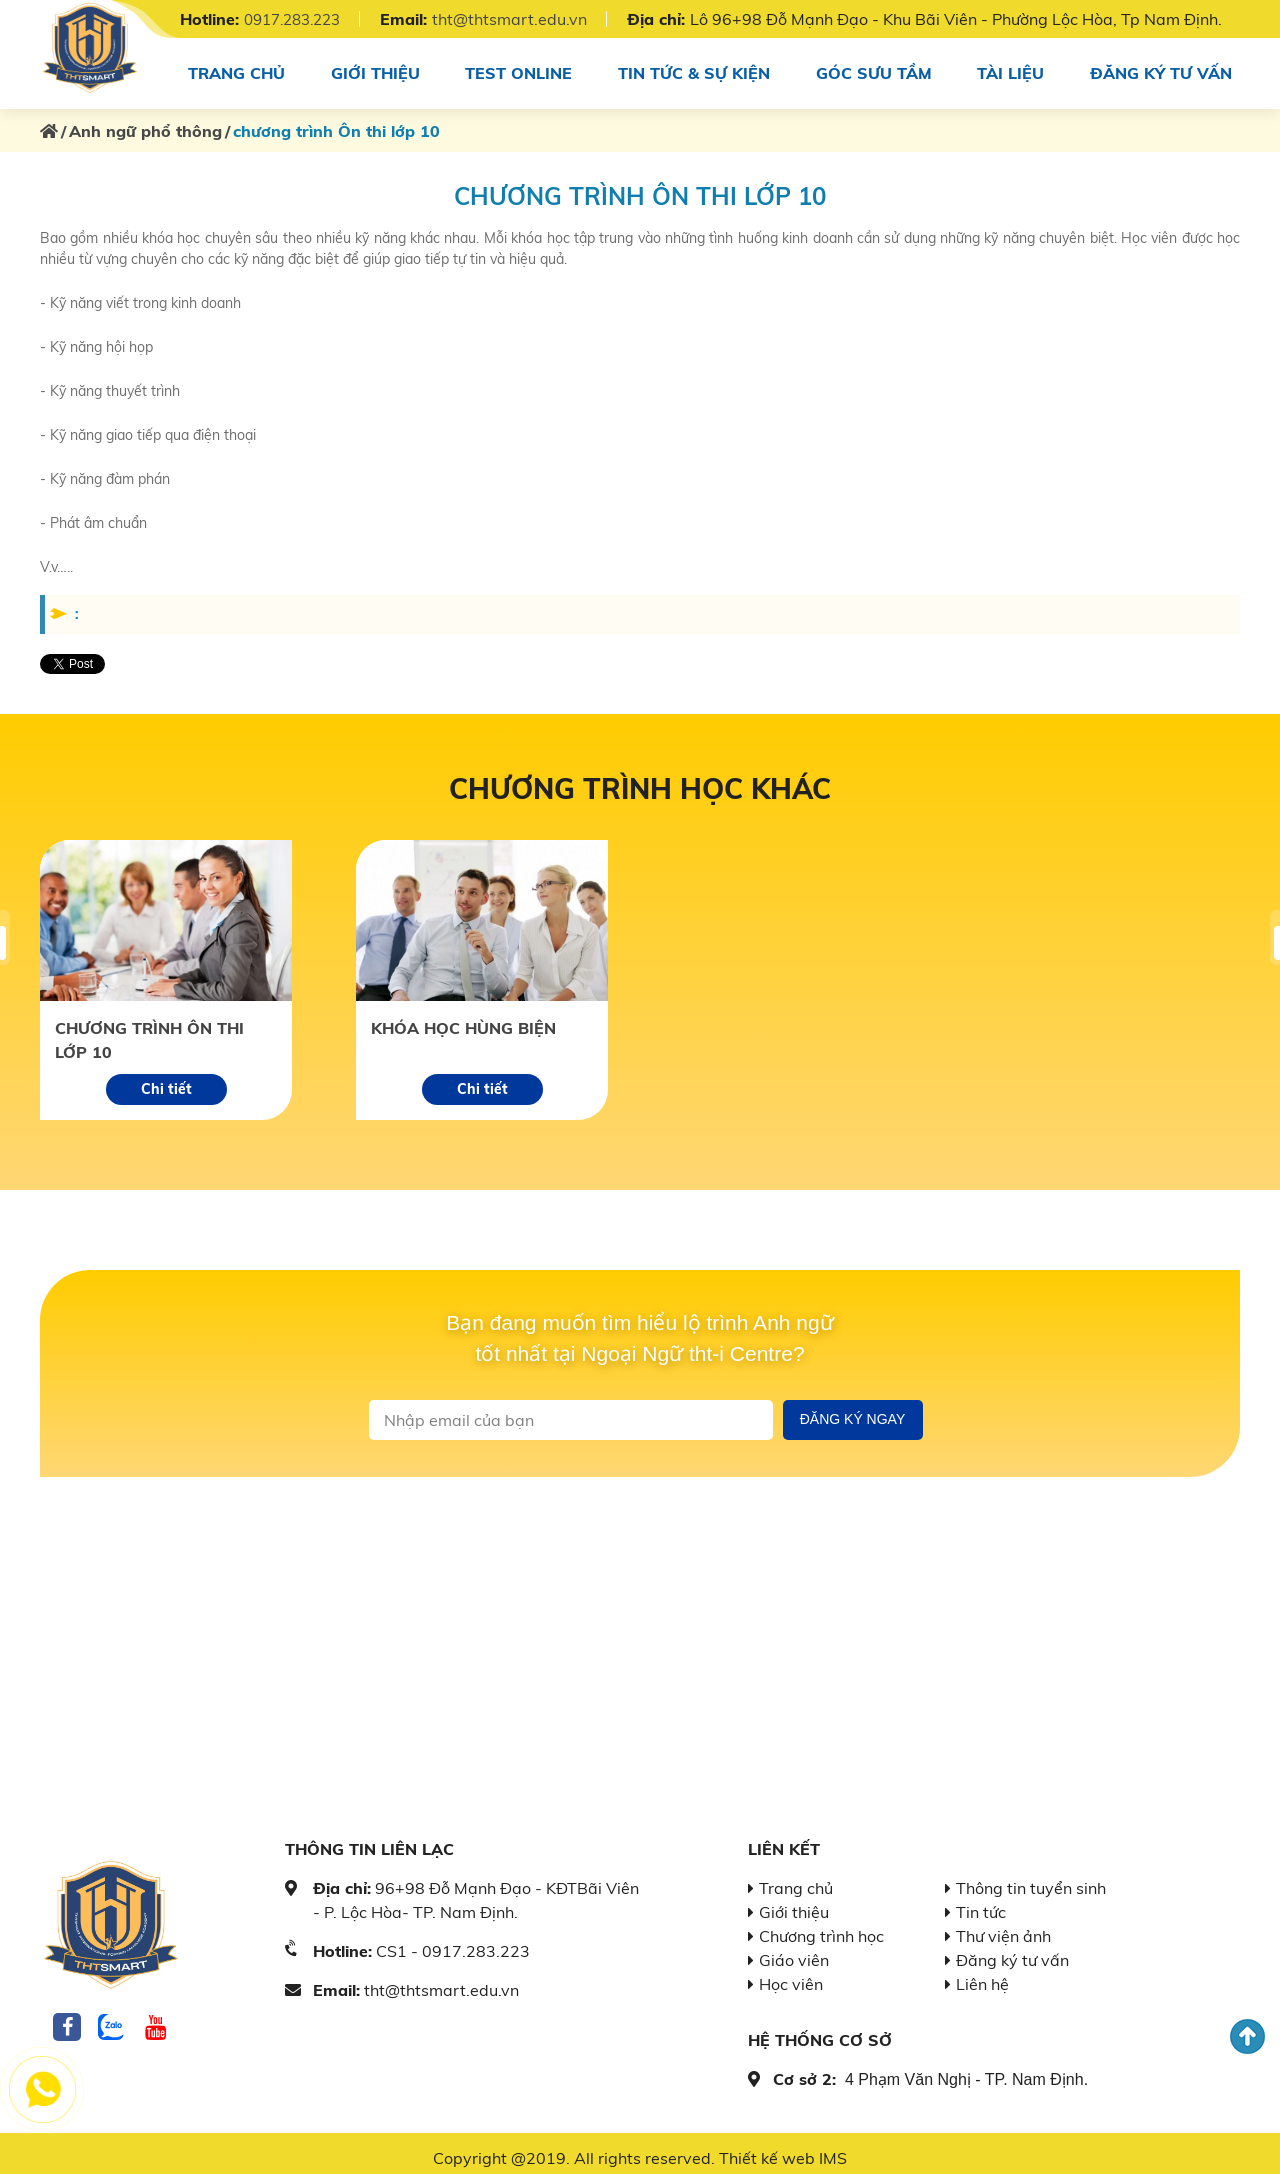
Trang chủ (232, 68)
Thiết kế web (767, 2149)
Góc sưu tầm (875, 68)
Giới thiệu (372, 68)
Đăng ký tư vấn (1163, 68)
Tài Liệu (1012, 68)
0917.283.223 (298, 19)
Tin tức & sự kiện (693, 68)
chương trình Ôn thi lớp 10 (149, 1031)
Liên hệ (982, 1975)
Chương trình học (821, 1927)
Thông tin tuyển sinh (1031, 1879)
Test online (516, 68)
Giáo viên (794, 1951)
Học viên (791, 1975)
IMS (833, 2149)
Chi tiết (166, 1080)
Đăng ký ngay (853, 1410)
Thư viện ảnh (1003, 1927)
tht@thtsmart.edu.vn (521, 19)
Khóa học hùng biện (463, 1019)
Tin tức (981, 1903)
